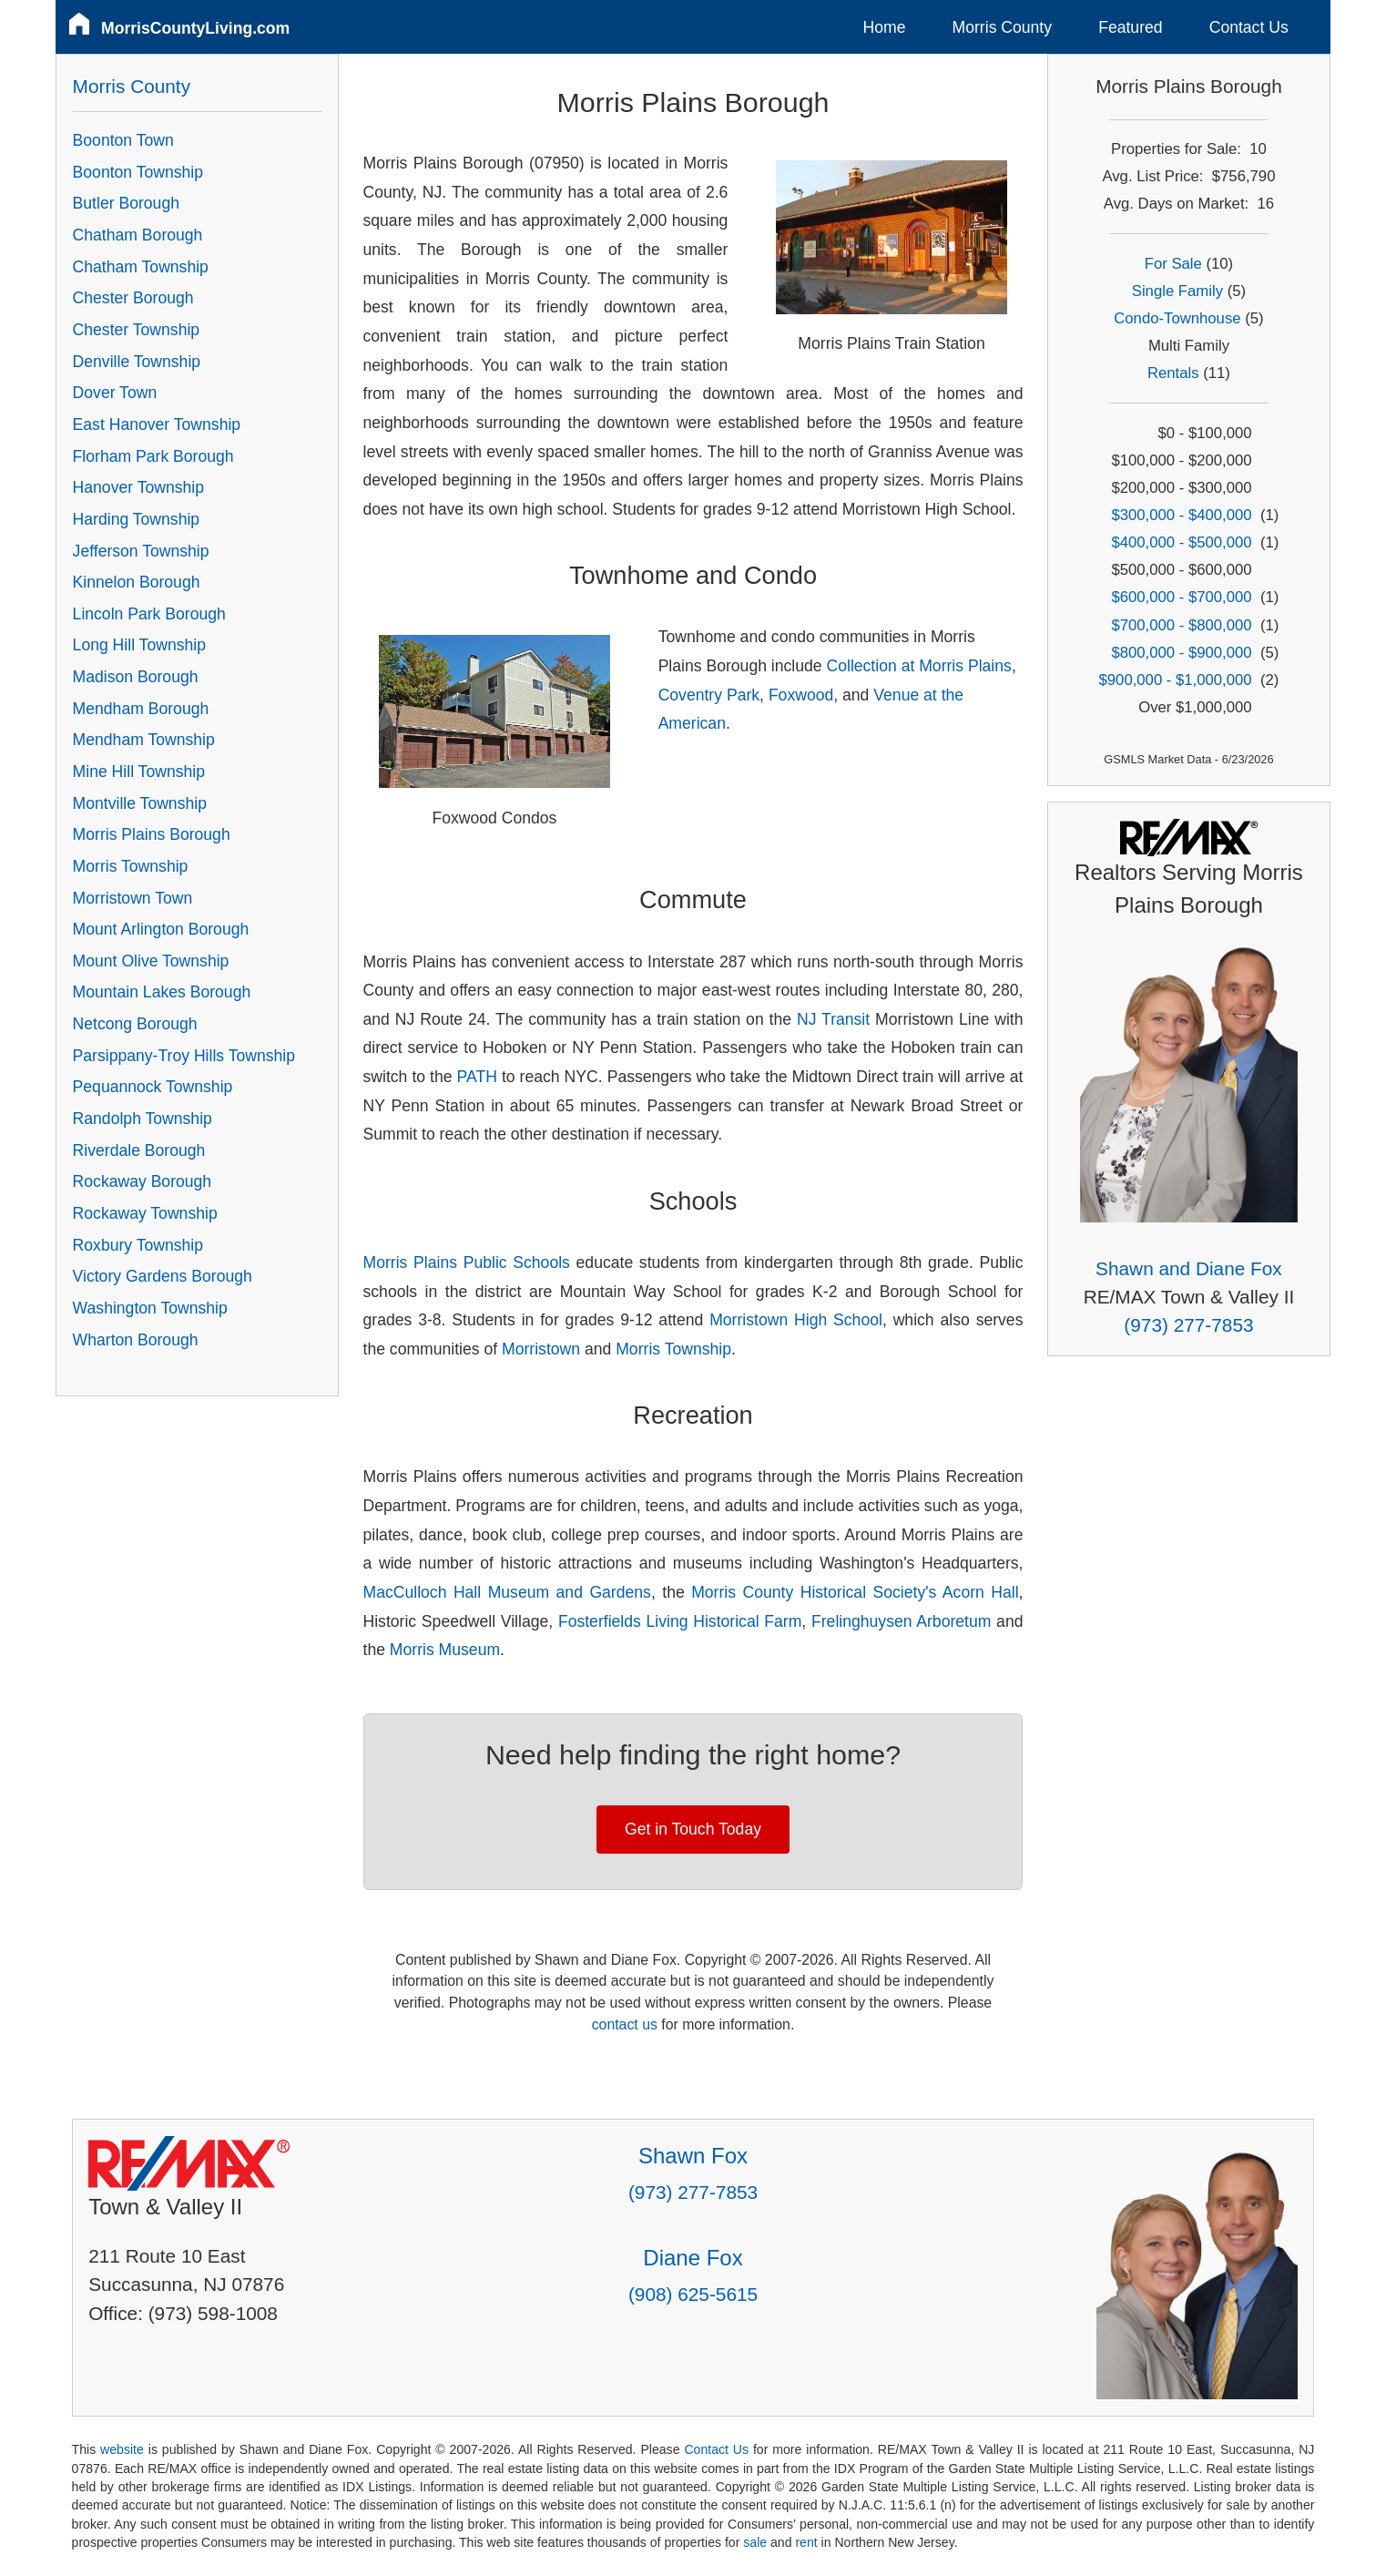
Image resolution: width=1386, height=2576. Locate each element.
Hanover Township (138, 487)
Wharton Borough (136, 1340)
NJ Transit (833, 1019)
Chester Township (136, 330)
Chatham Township (141, 267)
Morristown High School (795, 1320)
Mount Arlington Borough (161, 929)
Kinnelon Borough (136, 582)
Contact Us (1249, 27)
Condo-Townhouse (1177, 318)
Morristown (541, 1349)
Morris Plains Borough (151, 834)
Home (884, 27)
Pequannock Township (153, 1087)
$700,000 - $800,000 (1181, 625)
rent (806, 2542)
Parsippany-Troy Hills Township (184, 1056)
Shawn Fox (693, 2155)
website (122, 2449)
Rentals (1173, 373)
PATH (477, 1077)
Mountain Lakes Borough (162, 992)
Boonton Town (123, 140)
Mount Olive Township (151, 961)
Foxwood (801, 695)
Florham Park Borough (153, 456)
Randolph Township (142, 1118)
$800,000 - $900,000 (1181, 652)
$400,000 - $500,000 (1181, 542)
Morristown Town (133, 898)
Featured (1130, 27)
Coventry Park (708, 695)
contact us (624, 2024)
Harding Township (136, 519)
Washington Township (150, 1308)
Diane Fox (692, 2257)
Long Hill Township (139, 645)
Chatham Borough (138, 235)
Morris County (1003, 27)
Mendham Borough (141, 709)
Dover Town (115, 392)
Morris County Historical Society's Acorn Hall (854, 1592)
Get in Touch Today (693, 1829)
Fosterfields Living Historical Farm (679, 1621)
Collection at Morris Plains (918, 666)
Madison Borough (136, 677)
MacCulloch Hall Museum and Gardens (507, 1592)
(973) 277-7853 (1188, 1324)
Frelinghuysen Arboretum (901, 1621)
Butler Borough (126, 203)
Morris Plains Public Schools (466, 1262)
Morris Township (673, 1349)
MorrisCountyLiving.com (195, 28)
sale (755, 2542)
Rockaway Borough (142, 1181)
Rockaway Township (145, 1213)
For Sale (1173, 263)
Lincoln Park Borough (149, 614)
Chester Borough (133, 298)
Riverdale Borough (139, 1150)
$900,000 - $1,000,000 (1175, 680)
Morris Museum (445, 1650)
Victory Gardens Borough (162, 1276)
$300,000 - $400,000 (1181, 515)
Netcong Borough (135, 1024)
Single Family (1177, 291)
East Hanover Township (157, 424)
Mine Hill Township (139, 771)
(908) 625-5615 (693, 2294)
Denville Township (137, 362)
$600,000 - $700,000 (1181, 597)
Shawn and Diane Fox (1189, 1268)
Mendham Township (144, 740)
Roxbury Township (138, 1245)
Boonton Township (138, 172)
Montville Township (140, 803)
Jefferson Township (141, 551)
